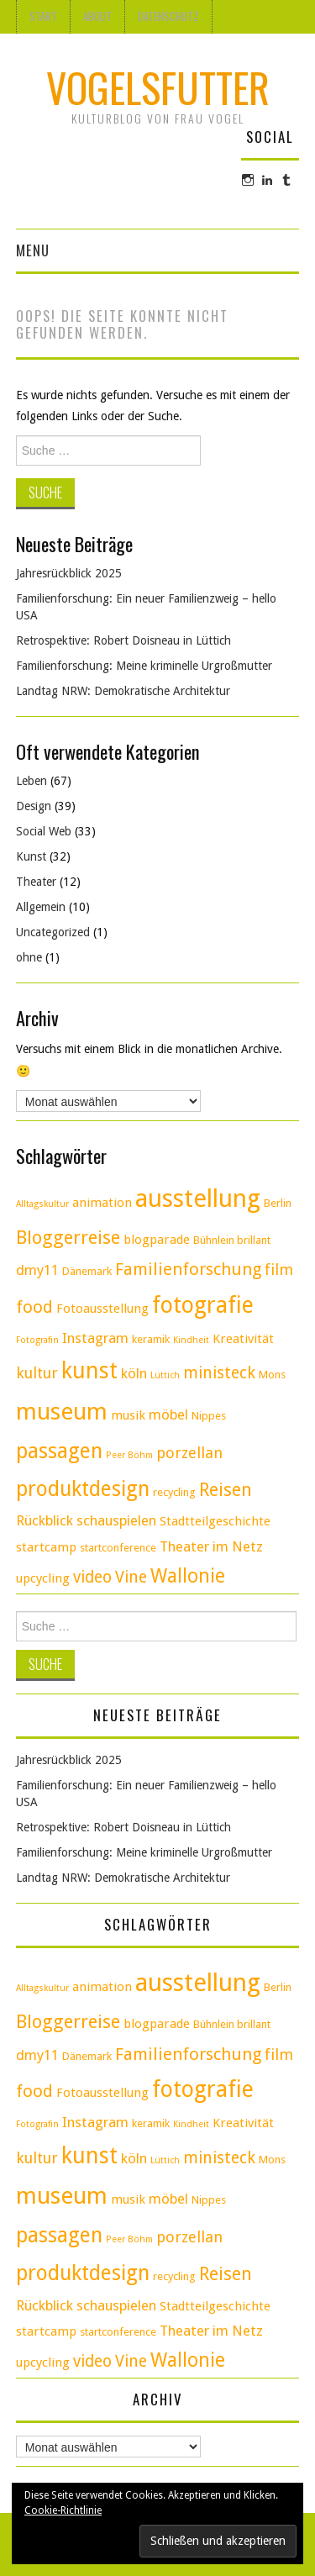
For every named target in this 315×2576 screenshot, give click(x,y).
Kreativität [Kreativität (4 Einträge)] (243, 1338)
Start (43, 16)
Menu (33, 250)
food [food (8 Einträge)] (34, 1307)
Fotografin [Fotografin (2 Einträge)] (37, 1340)
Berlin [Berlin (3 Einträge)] (277, 1203)
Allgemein (41, 907)
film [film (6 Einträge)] (279, 1269)
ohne (29, 957)
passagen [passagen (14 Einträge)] (59, 1451)
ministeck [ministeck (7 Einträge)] (219, 1373)
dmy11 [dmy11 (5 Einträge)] (37, 1270)
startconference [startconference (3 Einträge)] (118, 1547)
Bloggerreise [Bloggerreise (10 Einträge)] (68, 1237)
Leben (31, 781)
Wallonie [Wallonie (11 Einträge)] (187, 1576)
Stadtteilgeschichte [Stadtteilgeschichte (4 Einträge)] (215, 1521)
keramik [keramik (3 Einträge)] (151, 1339)
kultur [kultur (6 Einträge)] (37, 1373)
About (97, 16)
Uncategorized (53, 932)
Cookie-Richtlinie (63, 2510)
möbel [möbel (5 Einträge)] (168, 1414)
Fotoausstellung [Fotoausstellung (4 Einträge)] (102, 1308)
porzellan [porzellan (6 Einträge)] (189, 1453)
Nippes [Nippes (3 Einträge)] (209, 1415)
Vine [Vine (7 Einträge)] (131, 1577)
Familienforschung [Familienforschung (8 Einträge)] (188, 1269)
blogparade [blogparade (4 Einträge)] (156, 1239)
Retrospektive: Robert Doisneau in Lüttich (123, 640)
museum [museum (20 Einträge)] (62, 1411)
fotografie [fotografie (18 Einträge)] (203, 1305)
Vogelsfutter (158, 87)
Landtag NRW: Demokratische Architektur (123, 691)
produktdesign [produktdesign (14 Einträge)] (83, 1489)
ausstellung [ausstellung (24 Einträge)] (197, 1198)
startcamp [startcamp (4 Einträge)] (46, 1547)
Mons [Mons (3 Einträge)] (272, 1374)
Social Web (43, 831)
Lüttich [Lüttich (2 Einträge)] (165, 1375)
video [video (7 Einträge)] (92, 1577)
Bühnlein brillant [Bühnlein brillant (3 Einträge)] (231, 1240)
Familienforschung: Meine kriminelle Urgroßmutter (144, 665)
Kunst (31, 856)
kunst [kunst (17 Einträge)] (89, 1370)
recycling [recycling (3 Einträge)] (174, 1492)
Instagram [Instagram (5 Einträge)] (95, 1338)
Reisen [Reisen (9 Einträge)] (225, 1489)
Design (33, 806)
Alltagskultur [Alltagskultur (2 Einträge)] (42, 1203)
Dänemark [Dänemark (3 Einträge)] (87, 1271)
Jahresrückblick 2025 (69, 573)
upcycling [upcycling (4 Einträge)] (43, 1578)
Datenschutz (168, 16)
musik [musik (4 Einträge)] (128, 1415)
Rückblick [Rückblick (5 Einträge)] (44, 1520)
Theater (36, 881)
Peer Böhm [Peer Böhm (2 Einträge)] (129, 1455)
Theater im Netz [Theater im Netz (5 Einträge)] (211, 1546)
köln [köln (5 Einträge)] (134, 1373)
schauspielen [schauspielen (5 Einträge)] (116, 1520)
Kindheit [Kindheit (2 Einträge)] (191, 1340)
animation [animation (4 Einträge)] (102, 1202)
